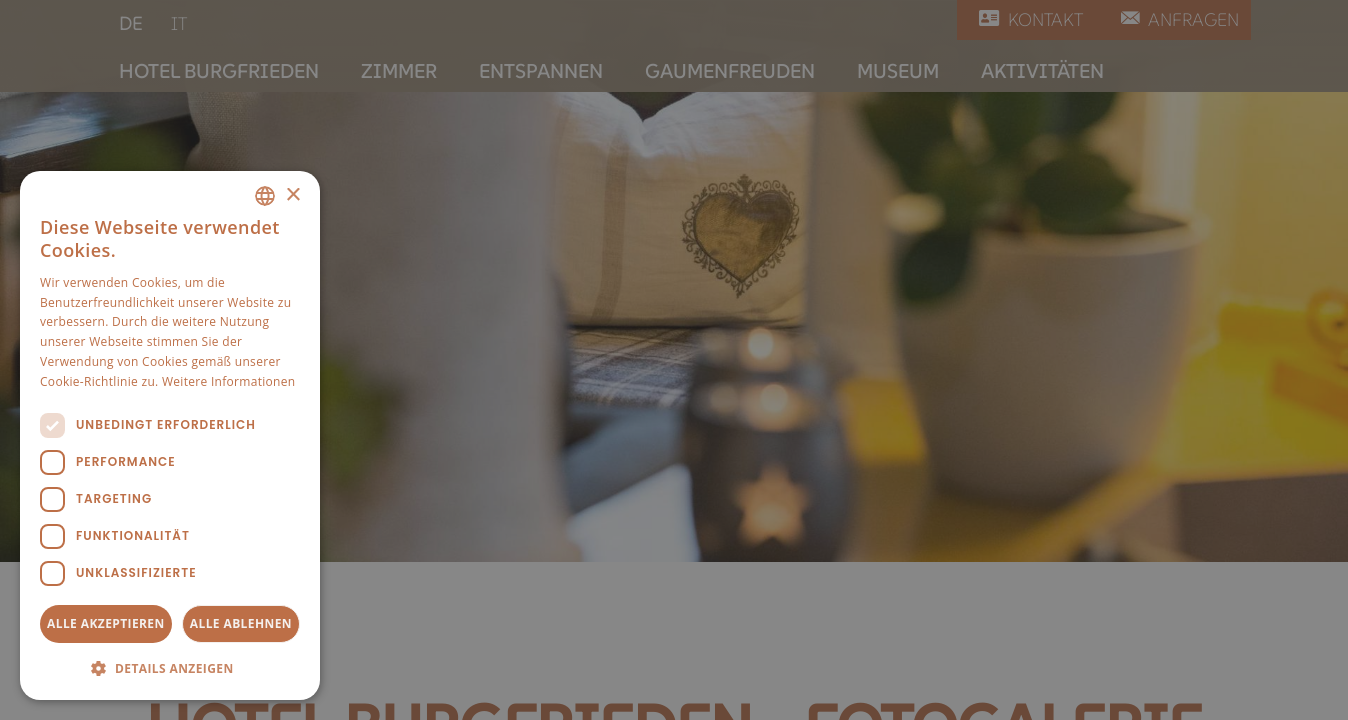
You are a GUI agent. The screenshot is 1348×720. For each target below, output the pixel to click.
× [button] (292, 195)
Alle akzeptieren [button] (106, 623)
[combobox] (265, 196)
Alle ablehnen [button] (241, 623)
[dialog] (170, 435)
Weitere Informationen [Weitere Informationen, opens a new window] (229, 381)
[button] (170, 668)
